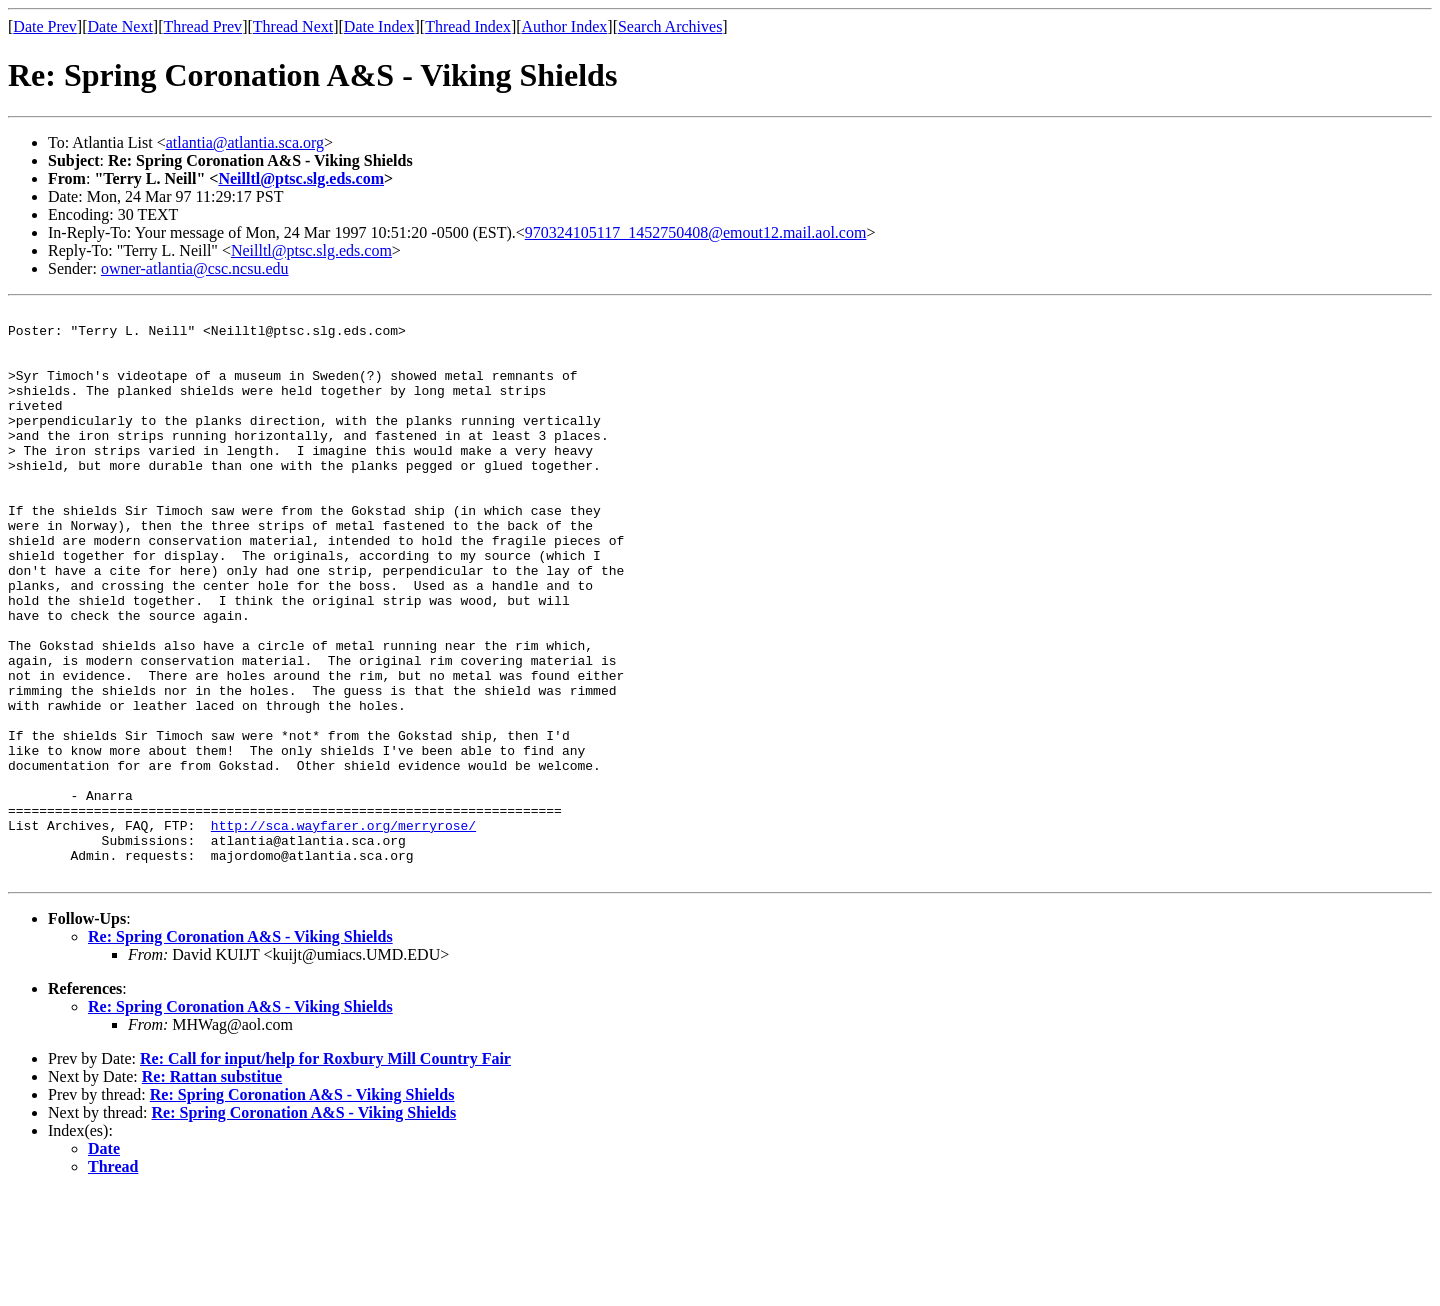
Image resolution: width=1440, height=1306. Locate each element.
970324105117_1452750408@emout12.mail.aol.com (696, 232)
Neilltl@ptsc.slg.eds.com (301, 178)
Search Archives (670, 26)
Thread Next (293, 26)
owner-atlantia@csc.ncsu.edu (195, 268)
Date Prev (45, 26)
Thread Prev (202, 26)
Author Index (565, 26)
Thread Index (468, 26)
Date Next (120, 26)
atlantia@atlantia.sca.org (245, 142)
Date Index (379, 26)
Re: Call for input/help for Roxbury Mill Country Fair (325, 1172)
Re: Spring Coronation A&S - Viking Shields (240, 1050)
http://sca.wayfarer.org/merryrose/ (343, 930)
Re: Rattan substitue (212, 1190)
